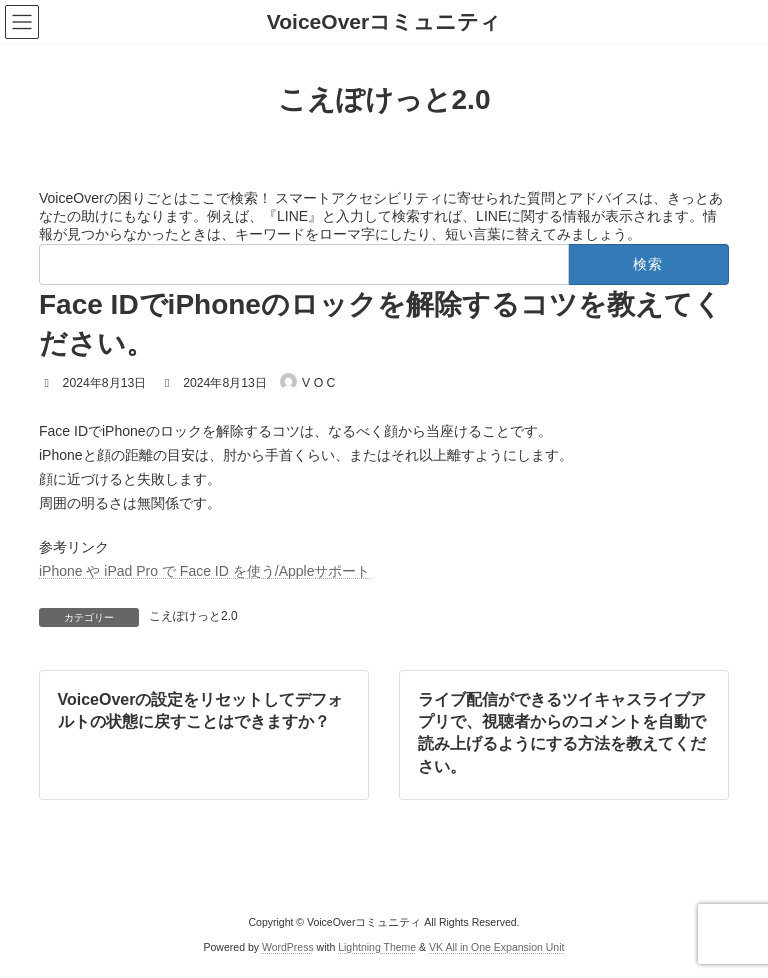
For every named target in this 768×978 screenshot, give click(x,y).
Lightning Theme (377, 947)
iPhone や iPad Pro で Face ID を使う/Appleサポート (204, 571)
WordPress (288, 947)
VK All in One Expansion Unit (496, 947)
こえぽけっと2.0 (193, 616)
